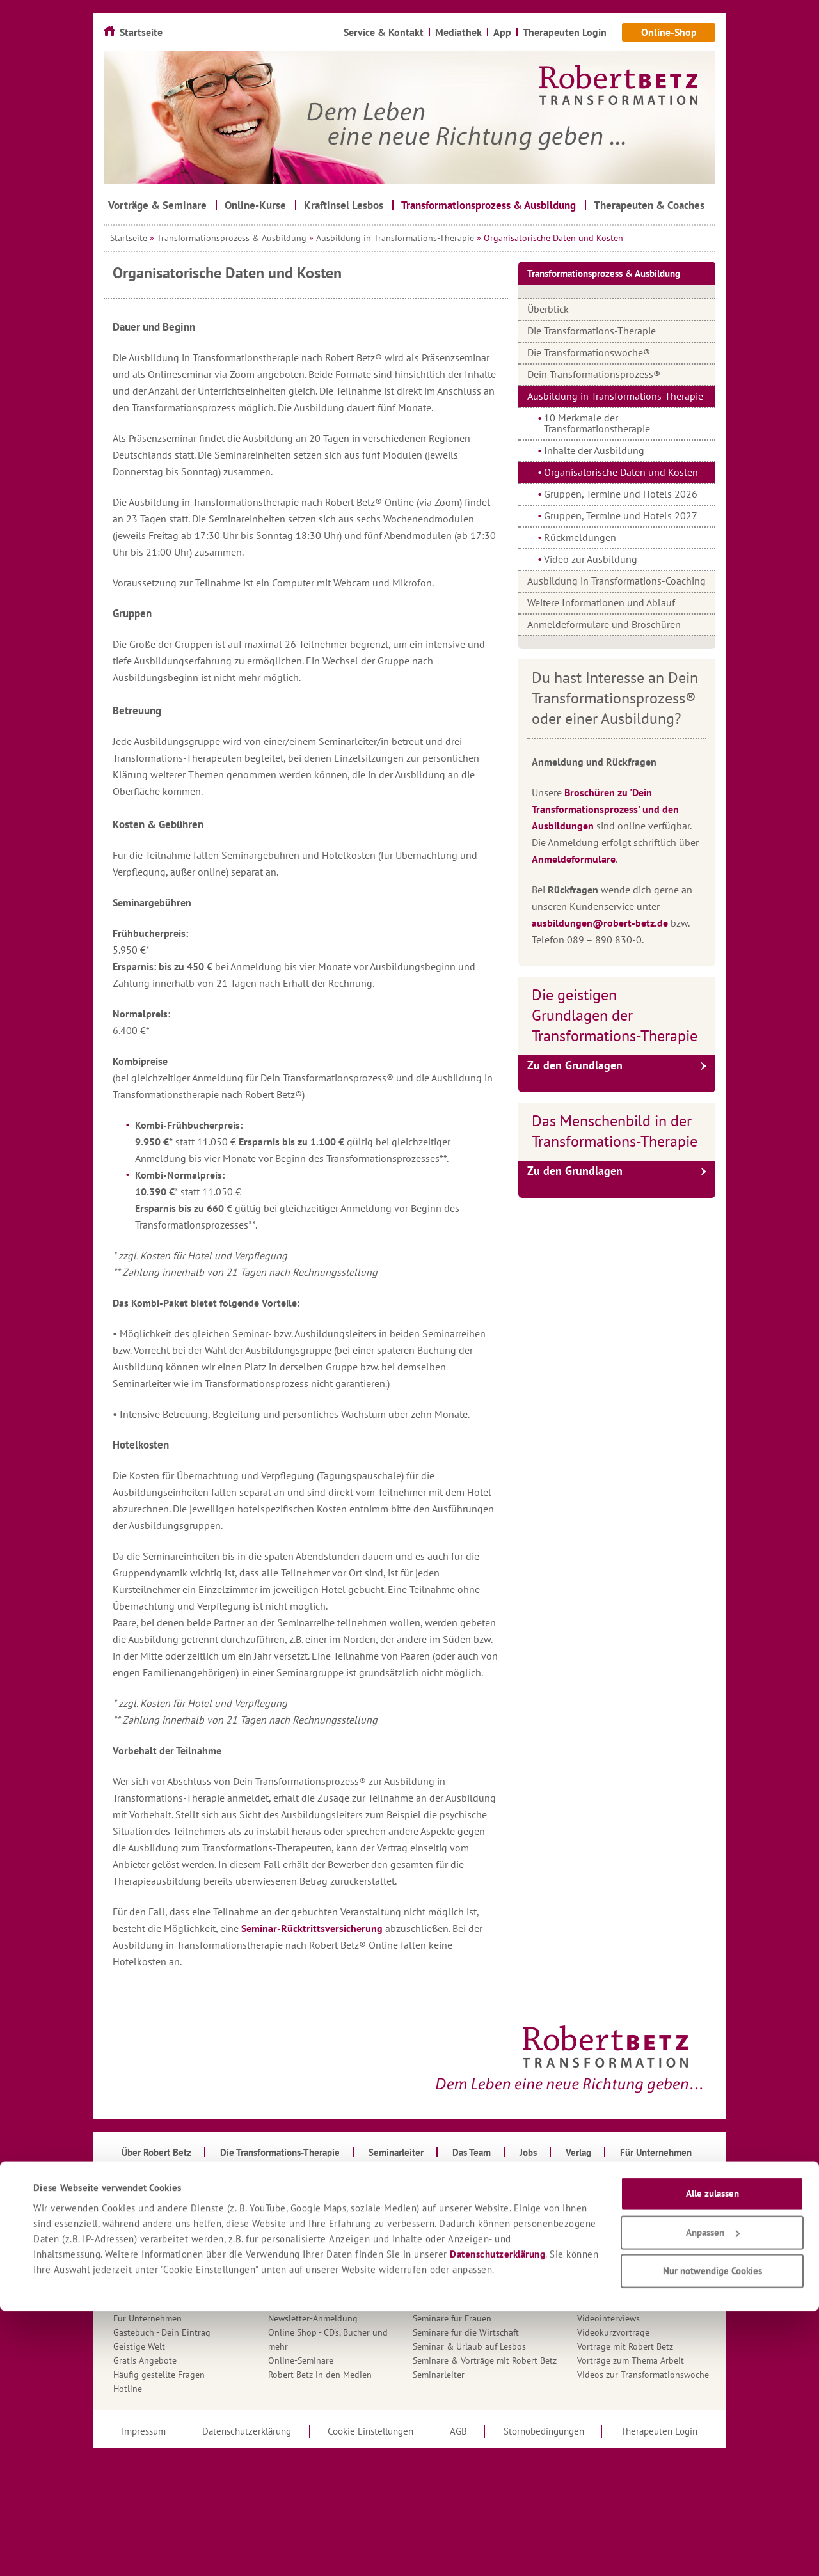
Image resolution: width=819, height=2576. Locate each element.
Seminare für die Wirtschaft (466, 2332)
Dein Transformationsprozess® (593, 374)
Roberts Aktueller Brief (456, 2191)
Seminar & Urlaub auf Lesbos (469, 2346)
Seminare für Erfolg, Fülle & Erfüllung (486, 2248)
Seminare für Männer (453, 2304)
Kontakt (283, 2248)
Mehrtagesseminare (306, 2290)
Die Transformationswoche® (588, 352)
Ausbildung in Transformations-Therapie (395, 238)
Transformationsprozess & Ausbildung (231, 238)
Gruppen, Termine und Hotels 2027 (620, 515)
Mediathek (288, 2276)
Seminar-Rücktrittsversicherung (312, 1928)
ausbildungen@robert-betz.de (600, 922)
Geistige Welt (139, 2346)
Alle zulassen (712, 2459)
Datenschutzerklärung (497, 2519)
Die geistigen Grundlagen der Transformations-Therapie (614, 1015)
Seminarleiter (439, 2374)
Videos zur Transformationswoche (643, 2374)
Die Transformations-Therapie (591, 330)
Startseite (128, 238)
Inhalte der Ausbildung (594, 450)
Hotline (127, 2388)
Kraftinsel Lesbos (301, 2262)
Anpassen (713, 2498)
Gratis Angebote (145, 2360)
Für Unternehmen (147, 2318)
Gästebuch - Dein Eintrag (162, 2332)
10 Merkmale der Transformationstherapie (597, 423)
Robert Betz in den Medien (320, 2374)
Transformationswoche (621, 2262)
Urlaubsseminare (609, 2290)
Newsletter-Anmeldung (313, 2318)
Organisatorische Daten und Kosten (621, 472)
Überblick (548, 308)
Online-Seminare (300, 2360)
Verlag (589, 2304)
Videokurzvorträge (613, 2332)
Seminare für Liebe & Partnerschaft (481, 2290)
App (121, 2205)
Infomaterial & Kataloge (315, 2191)
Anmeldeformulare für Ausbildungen (184, 2191)
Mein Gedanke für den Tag (319, 2304)
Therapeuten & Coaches (624, 2220)
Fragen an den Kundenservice (171, 2304)
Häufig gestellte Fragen (159, 2374)
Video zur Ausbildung (590, 559)
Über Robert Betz (610, 2276)
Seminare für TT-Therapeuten (470, 2276)
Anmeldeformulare (574, 858)
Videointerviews (608, 2318)
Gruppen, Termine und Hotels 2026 (620, 493)
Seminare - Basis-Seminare (463, 2234)
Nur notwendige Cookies (712, 2537)
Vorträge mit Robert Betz (625, 2346)
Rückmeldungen (580, 537)
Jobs (276, 2234)
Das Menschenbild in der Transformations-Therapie (614, 1131)
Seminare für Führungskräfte (468, 2262)
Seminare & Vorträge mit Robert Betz (485, 2360)
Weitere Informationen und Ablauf (601, 602)
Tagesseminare (606, 2191)
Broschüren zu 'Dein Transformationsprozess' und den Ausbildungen (605, 809)
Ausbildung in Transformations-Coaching (616, 580)
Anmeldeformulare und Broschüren (604, 624)
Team (587, 2205)
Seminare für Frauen (452, 2318)
